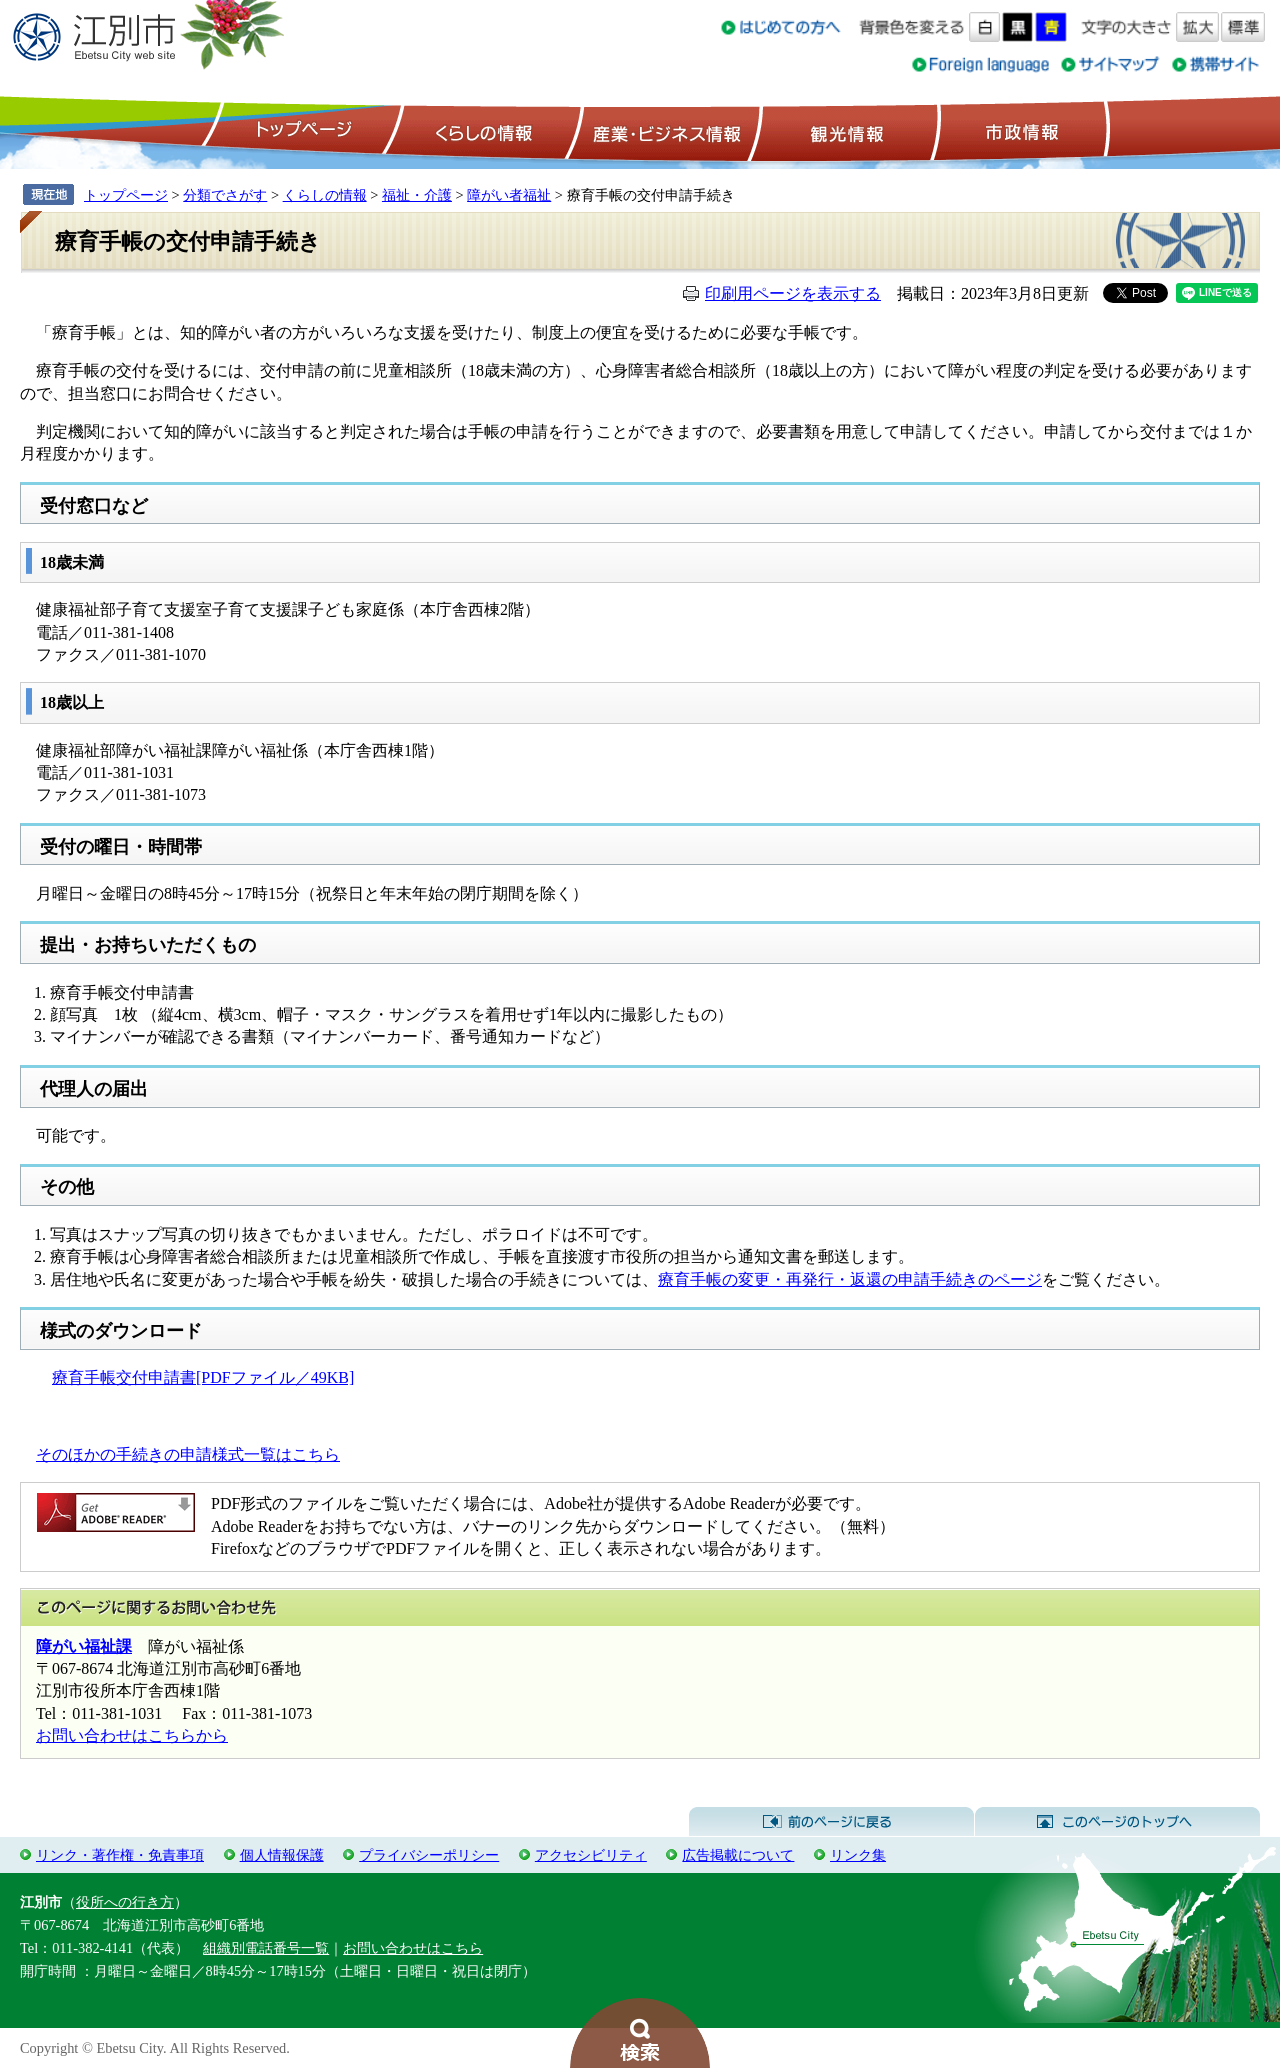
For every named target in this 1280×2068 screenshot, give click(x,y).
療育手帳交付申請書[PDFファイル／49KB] (203, 1377)
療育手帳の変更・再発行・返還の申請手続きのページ (850, 1279)
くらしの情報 (482, 131)
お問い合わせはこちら (413, 1948)
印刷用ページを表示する (793, 293)
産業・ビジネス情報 (663, 131)
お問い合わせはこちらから (132, 1735)
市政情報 (1020, 131)
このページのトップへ (1117, 1822)
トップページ (301, 131)
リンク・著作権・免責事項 (120, 1855)
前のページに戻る (831, 1822)
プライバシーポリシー (429, 1855)
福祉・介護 (417, 195)
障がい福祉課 (84, 1646)
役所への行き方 (125, 1902)
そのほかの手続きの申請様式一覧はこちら (188, 1454)
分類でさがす (225, 195)
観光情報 (844, 131)
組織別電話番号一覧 (266, 1948)
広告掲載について (738, 1855)
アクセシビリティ (591, 1855)
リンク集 (858, 1855)
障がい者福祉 (509, 195)
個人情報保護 (282, 1855)
